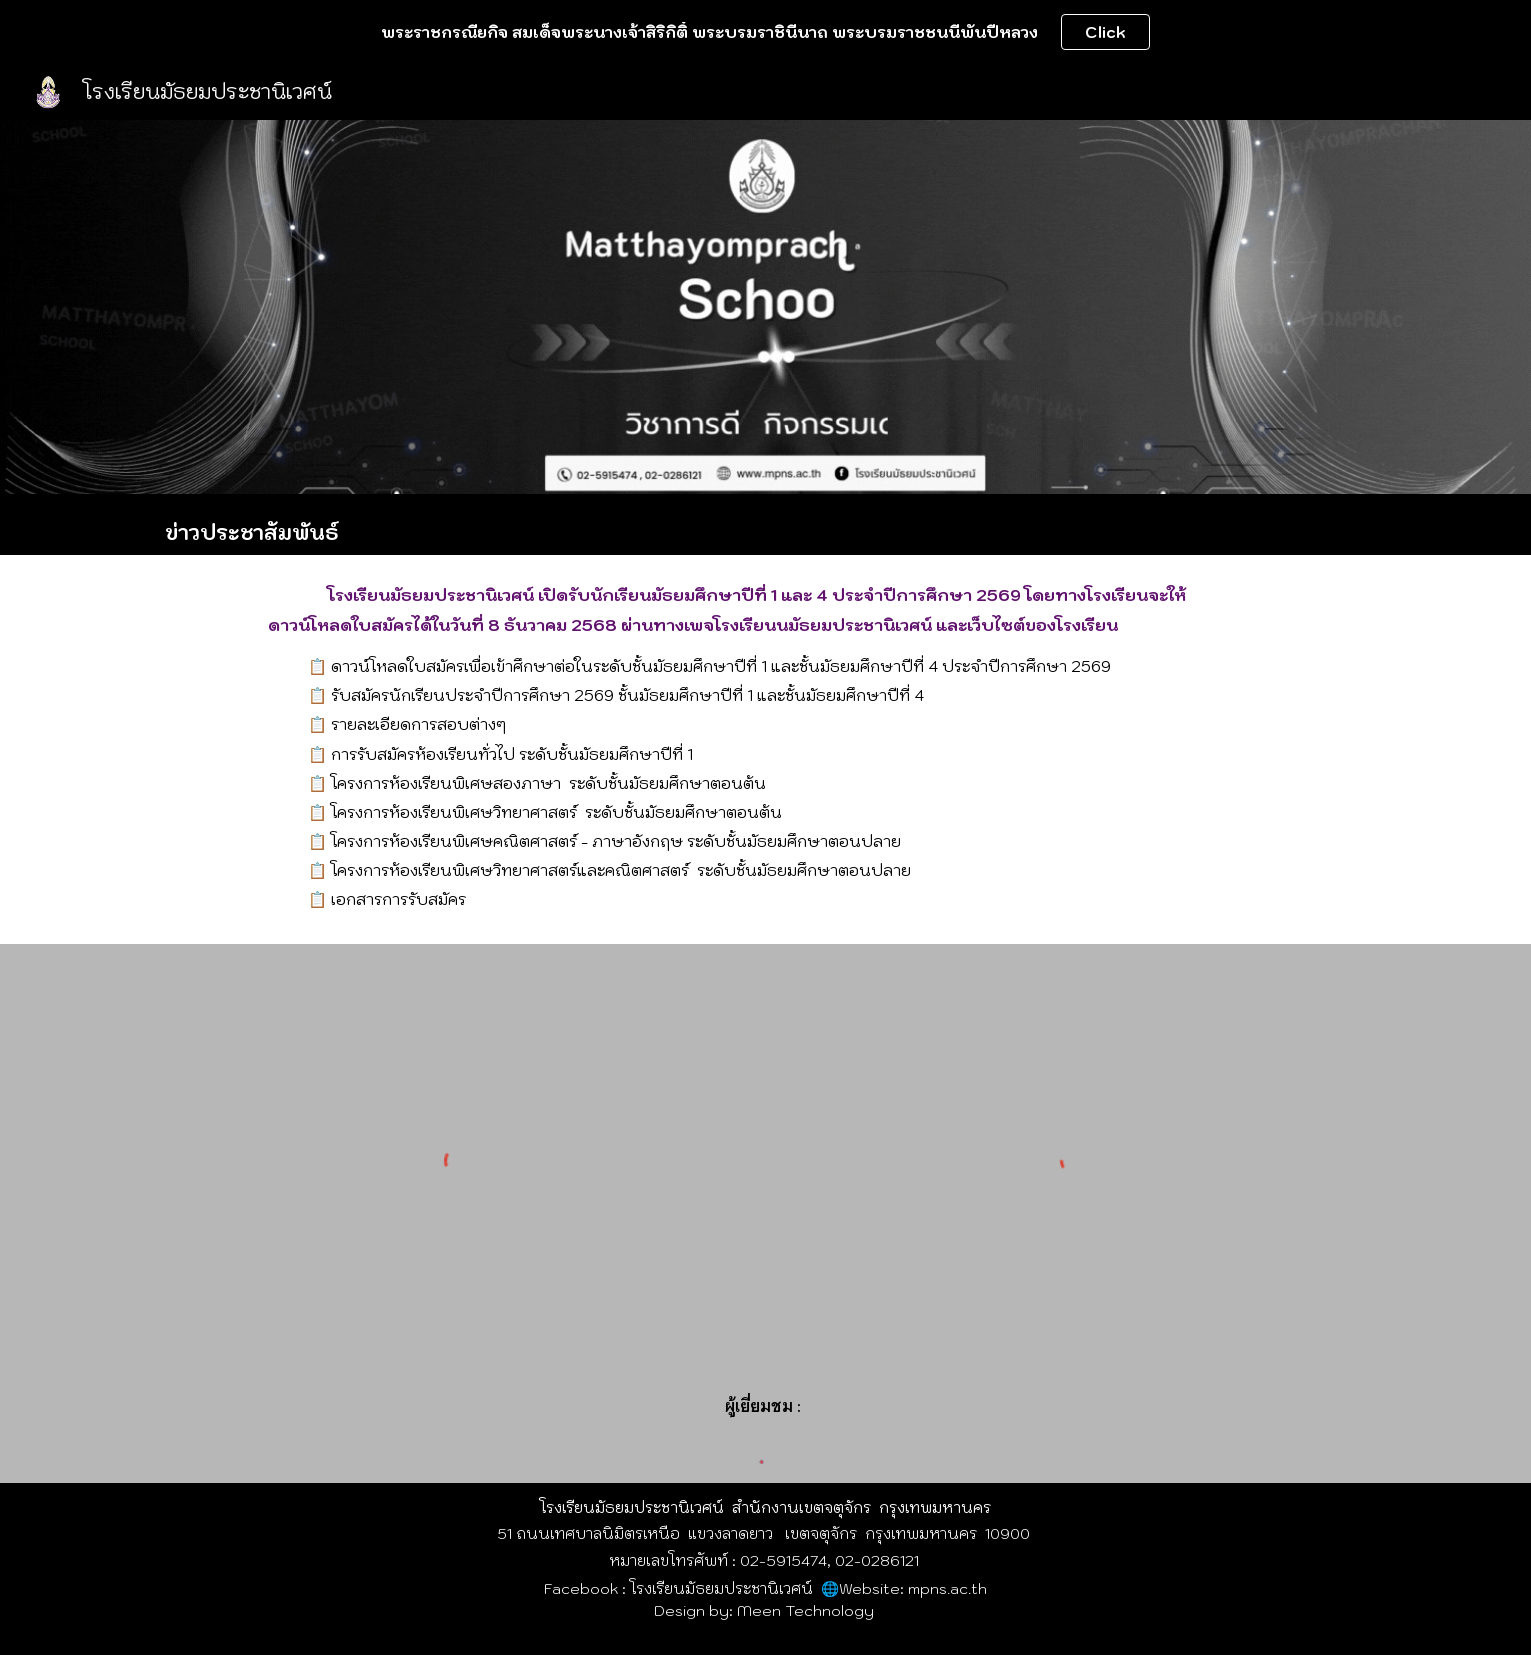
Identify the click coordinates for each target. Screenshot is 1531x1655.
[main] (765, 524)
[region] (765, 32)
